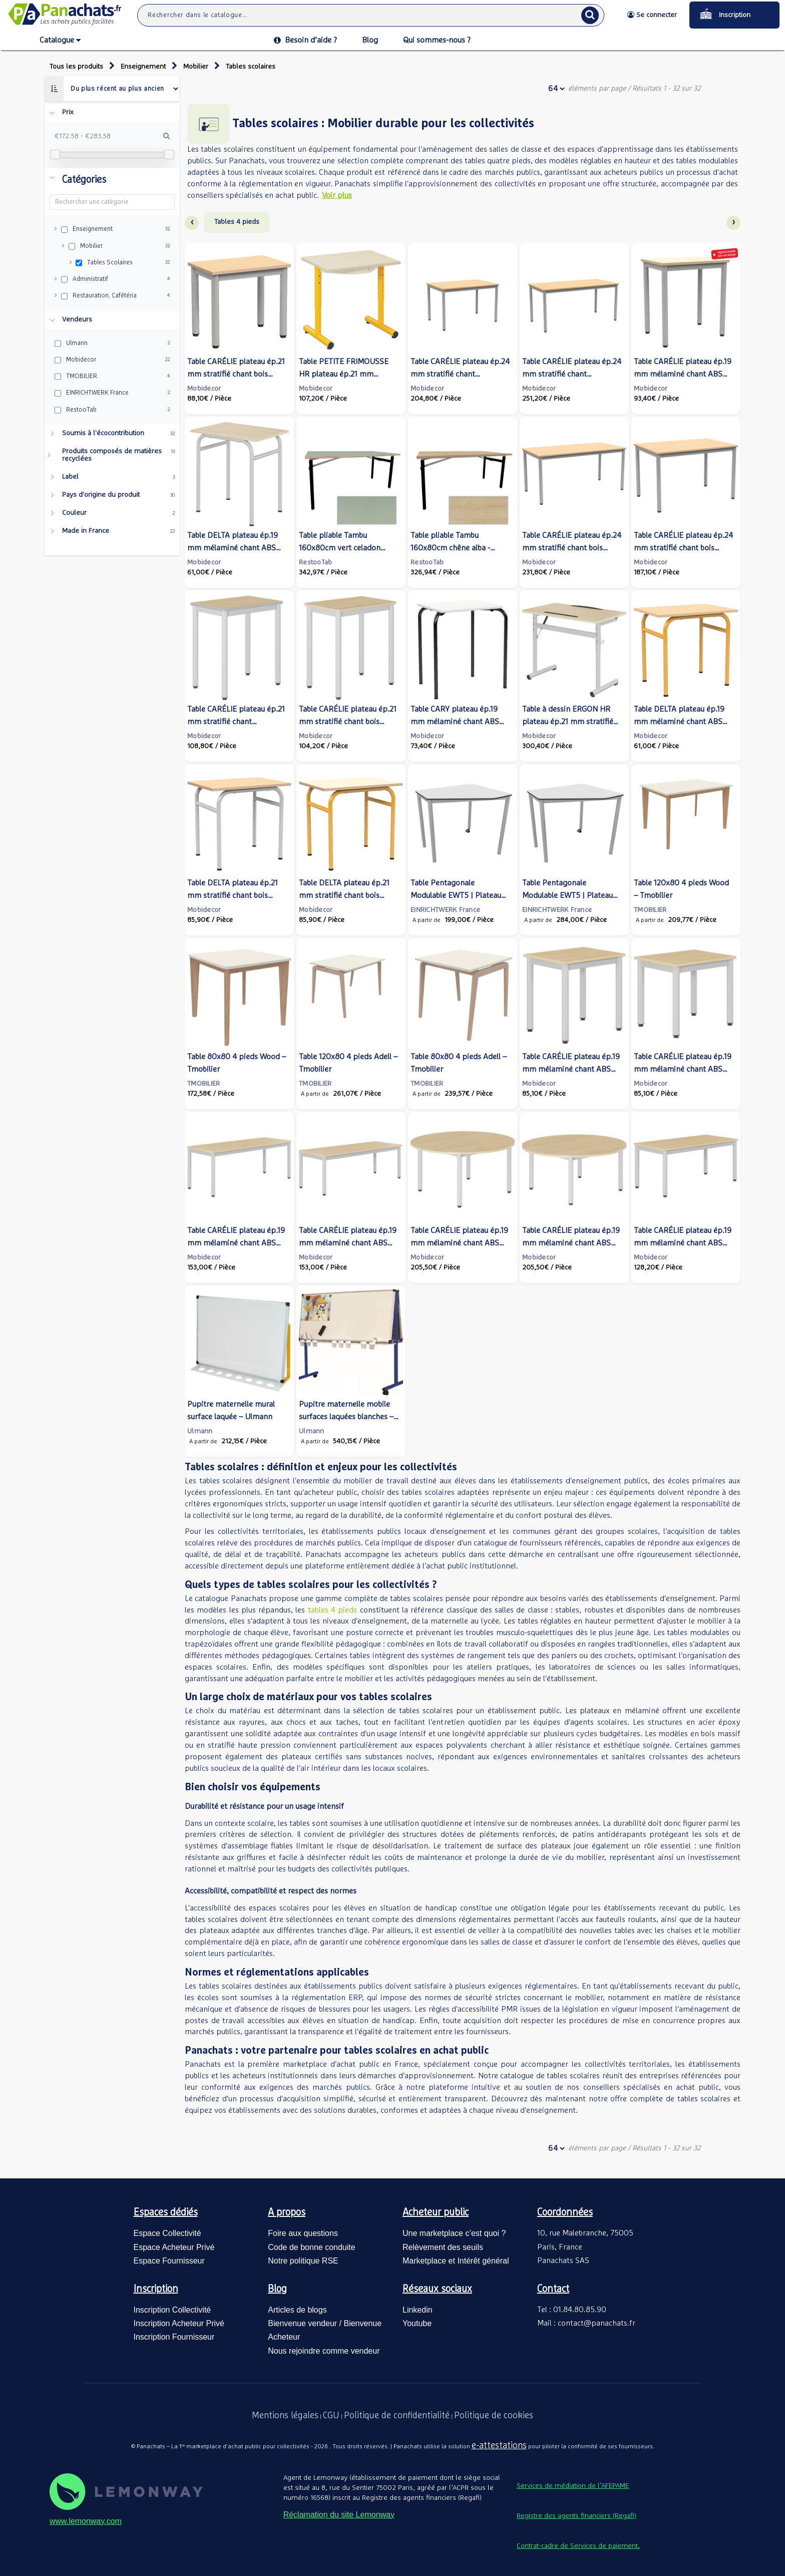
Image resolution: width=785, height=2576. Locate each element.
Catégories (84, 180)
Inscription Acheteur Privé (179, 2323)
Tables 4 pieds (236, 221)
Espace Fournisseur (169, 2261)
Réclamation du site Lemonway (339, 2514)
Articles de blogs (297, 2310)
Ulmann (200, 1431)
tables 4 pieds (332, 1610)
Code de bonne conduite (311, 2247)
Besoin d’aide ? (305, 40)
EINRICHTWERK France (445, 909)
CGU (331, 2415)
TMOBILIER (650, 909)
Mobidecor (204, 388)
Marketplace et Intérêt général (456, 2261)
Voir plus (337, 195)
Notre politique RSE (303, 2261)
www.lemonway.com (86, 2521)
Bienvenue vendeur (302, 2323)
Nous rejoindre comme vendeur (323, 2351)
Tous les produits (76, 66)
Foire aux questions (303, 2233)
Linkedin (418, 2310)
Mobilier (195, 66)
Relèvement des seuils (443, 2247)
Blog (370, 40)
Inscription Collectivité (172, 2310)
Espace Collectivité (167, 2233)
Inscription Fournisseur (174, 2337)
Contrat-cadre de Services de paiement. (578, 2545)
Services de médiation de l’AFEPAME (573, 2485)
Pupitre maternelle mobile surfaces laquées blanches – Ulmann (346, 1416)
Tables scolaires (250, 66)
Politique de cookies (493, 2415)
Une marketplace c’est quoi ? (454, 2233)
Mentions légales (285, 2415)
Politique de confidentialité (397, 2415)
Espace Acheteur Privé (174, 2247)
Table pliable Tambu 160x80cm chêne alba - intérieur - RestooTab (450, 547)
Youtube (417, 2323)
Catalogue (60, 40)
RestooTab (315, 562)
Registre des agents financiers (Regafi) (576, 2515)
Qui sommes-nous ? (437, 40)
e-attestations (499, 2445)
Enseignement (143, 66)
